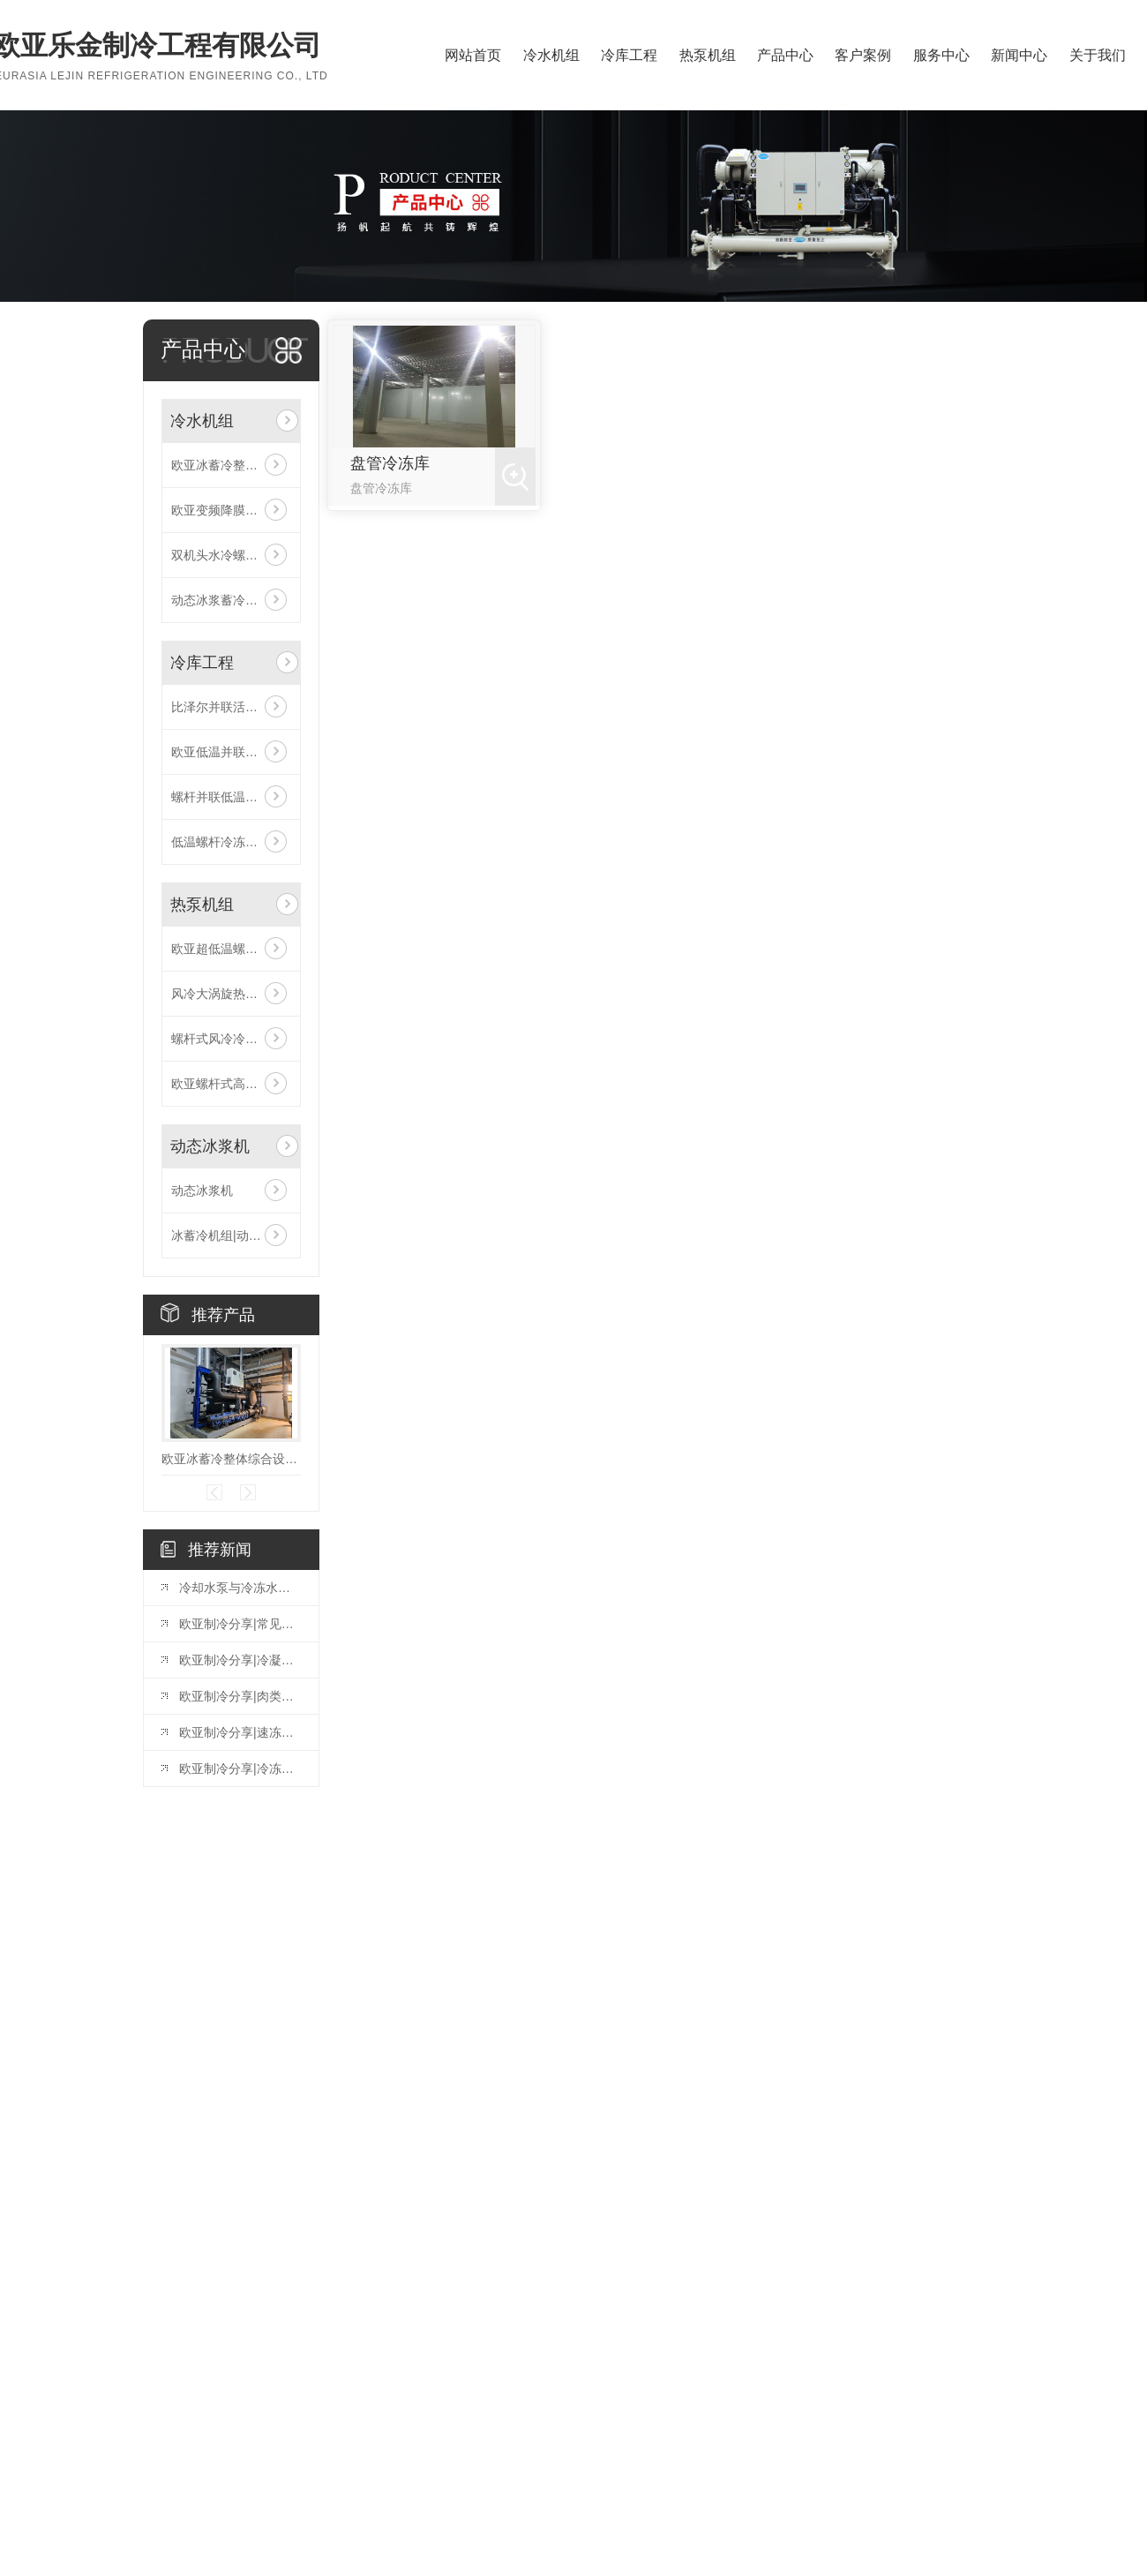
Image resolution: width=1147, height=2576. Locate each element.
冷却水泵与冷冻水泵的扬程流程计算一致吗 (240, 1588)
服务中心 (941, 55)
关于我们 (1097, 55)
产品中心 (785, 55)
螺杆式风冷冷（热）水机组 (231, 1039)
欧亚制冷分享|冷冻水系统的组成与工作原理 (240, 1768)
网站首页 (473, 55)
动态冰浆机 (210, 1146)
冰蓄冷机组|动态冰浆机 (231, 1235)
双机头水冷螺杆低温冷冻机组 (231, 555)
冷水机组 (551, 55)
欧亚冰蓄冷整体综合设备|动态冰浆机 (231, 465)
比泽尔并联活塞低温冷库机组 (231, 707)
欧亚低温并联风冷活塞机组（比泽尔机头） (231, 752)
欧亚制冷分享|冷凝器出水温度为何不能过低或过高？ (240, 1660)
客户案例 (863, 55)
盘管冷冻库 (390, 463)
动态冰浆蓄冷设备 (220, 600)
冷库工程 (629, 55)
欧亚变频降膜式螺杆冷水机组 (231, 510)
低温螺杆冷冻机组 (220, 842)
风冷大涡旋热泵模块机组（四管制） (231, 994)
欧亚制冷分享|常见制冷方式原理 (240, 1624)
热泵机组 (707, 55)
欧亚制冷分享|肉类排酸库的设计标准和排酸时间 (240, 1696)
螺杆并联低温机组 (220, 797)
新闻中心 (1019, 55)
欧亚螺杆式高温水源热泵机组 (231, 1084)
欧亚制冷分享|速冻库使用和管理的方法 (240, 1732)
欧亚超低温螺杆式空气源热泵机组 (231, 949)
